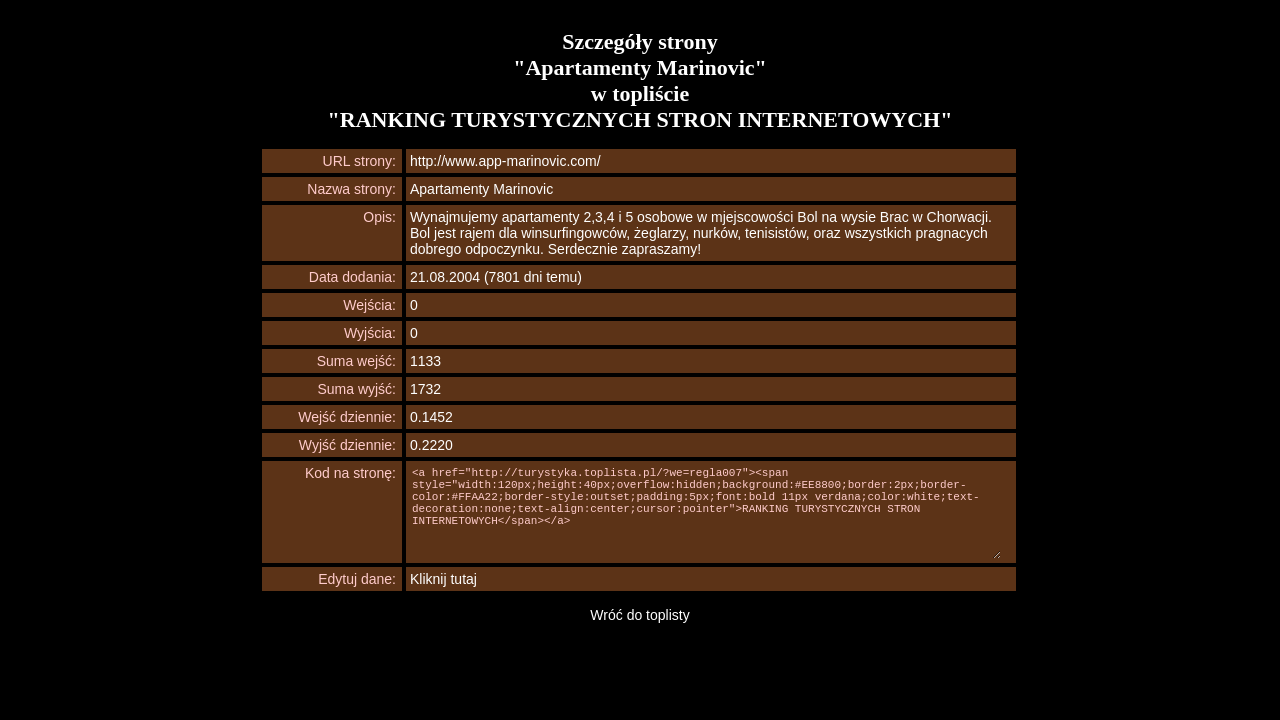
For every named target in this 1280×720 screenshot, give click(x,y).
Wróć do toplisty (639, 615)
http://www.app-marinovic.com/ (505, 161)
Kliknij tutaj (443, 579)
